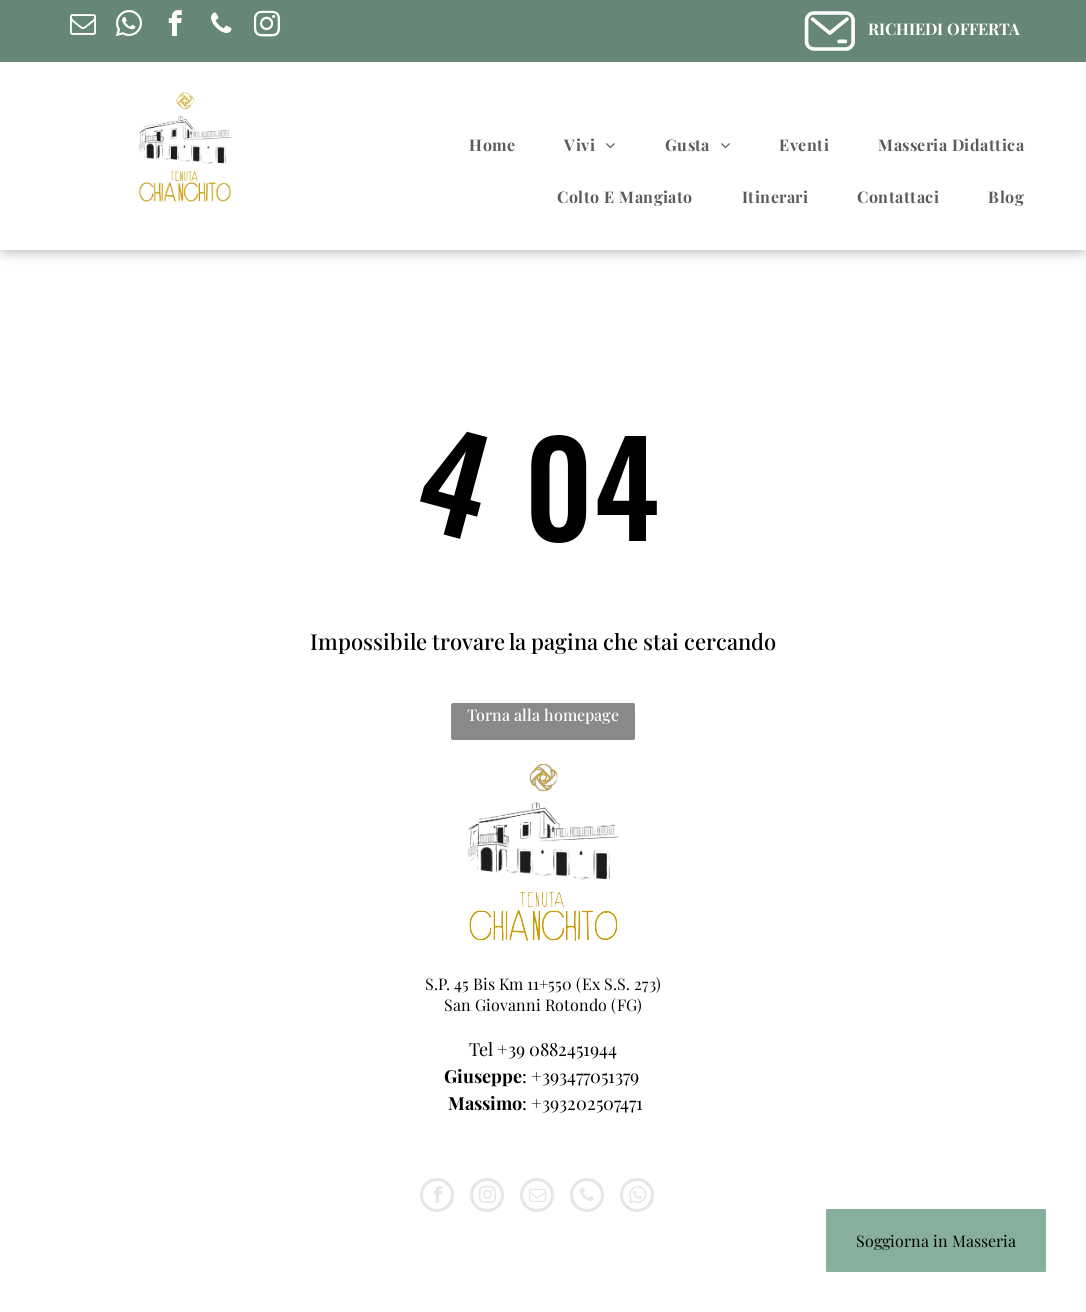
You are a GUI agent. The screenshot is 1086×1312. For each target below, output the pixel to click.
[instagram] (266, 27)
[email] (82, 27)
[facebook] (174, 27)
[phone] (220, 27)
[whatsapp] (128, 27)
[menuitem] (499, 145)
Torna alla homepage (543, 714)
